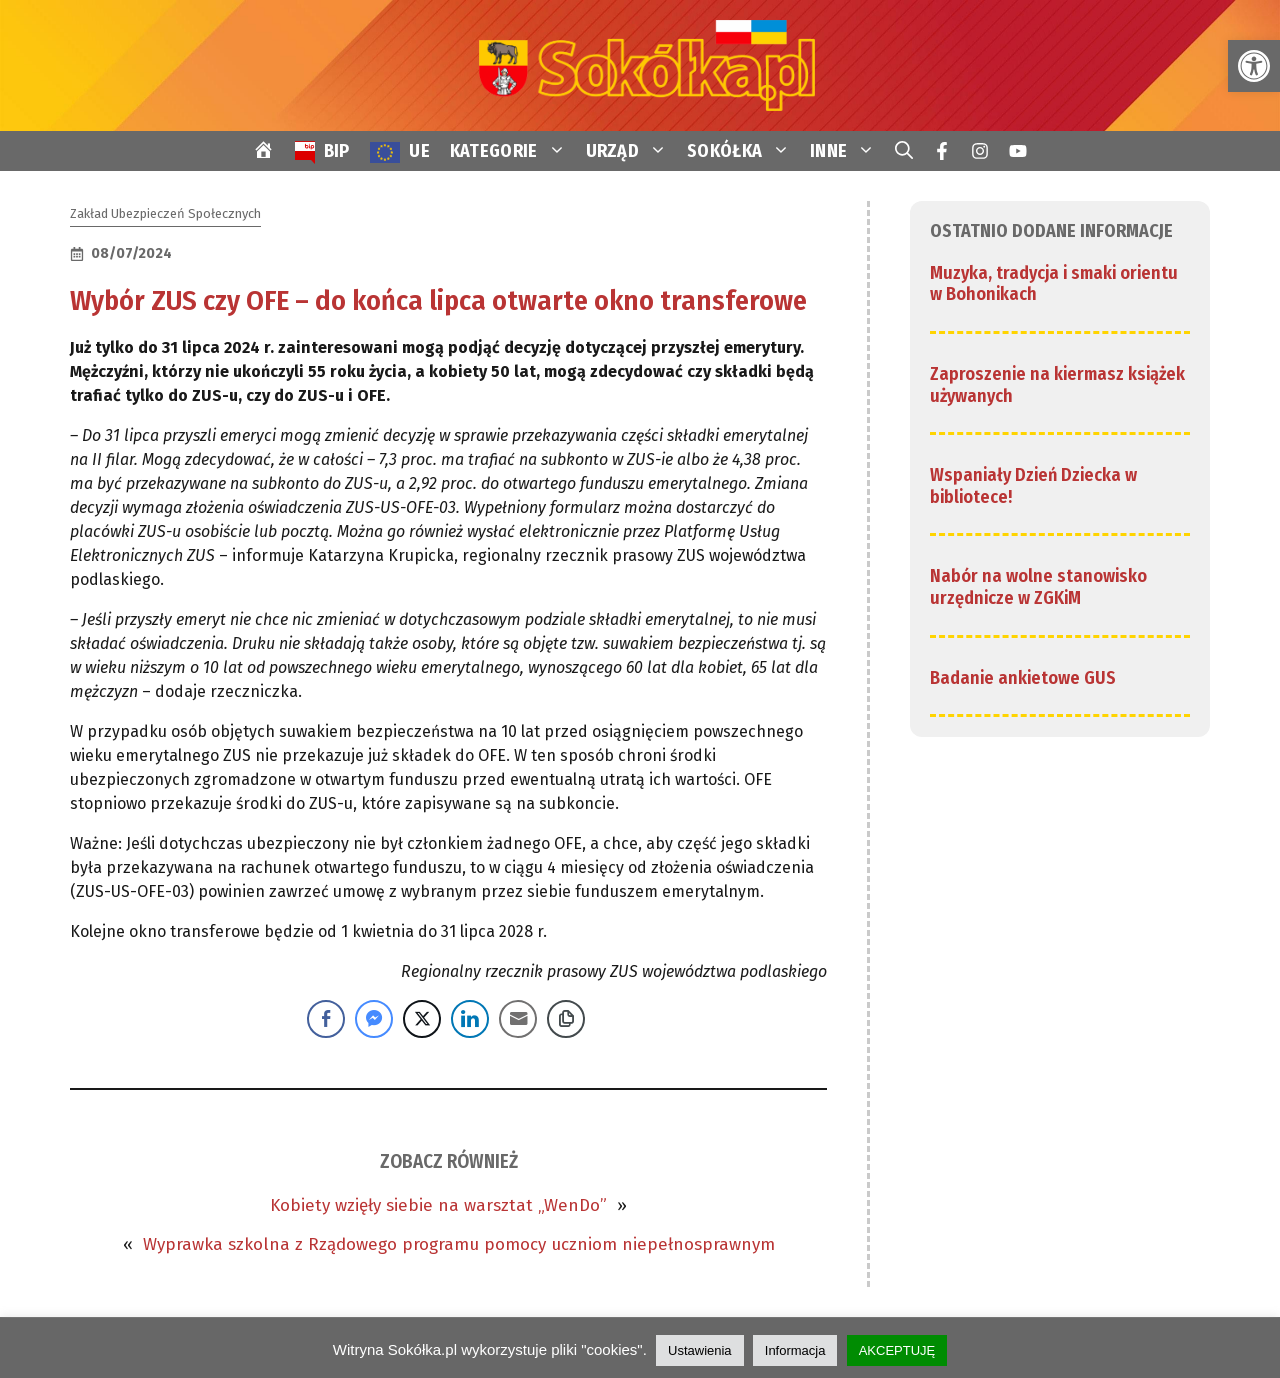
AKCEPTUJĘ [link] (897, 1350)
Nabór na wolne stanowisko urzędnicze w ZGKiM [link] (1038, 587)
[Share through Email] (518, 1019)
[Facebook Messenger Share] (374, 1019)
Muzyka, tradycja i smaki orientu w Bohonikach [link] (1054, 284)
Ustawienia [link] (700, 1350)
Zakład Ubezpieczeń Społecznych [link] (165, 213)
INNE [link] (847, 151)
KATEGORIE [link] (513, 151)
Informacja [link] (795, 1350)
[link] (1254, 66)
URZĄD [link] (632, 151)
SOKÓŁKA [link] (743, 151)
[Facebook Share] (326, 1019)
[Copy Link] (566, 1019)
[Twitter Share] (422, 1019)
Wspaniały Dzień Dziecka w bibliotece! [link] (1033, 486)
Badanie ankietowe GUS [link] (1023, 678)
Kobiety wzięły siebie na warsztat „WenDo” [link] (438, 1205)
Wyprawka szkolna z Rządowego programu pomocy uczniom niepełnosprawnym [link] (459, 1244)
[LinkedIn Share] (470, 1019)
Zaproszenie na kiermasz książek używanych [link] (1057, 385)
